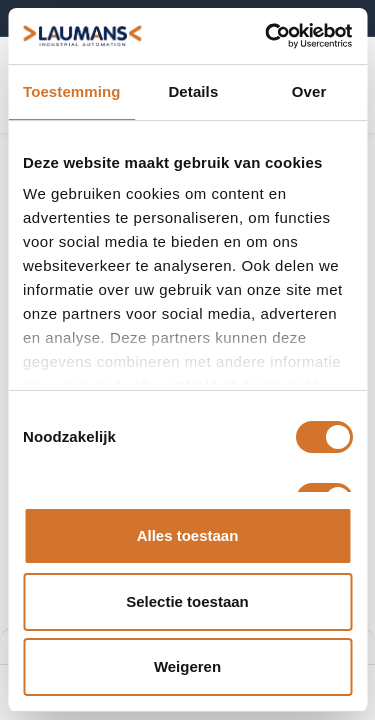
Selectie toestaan (187, 601)
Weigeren (187, 666)
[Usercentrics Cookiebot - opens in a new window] (267, 36)
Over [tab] (309, 91)
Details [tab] (193, 91)
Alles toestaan (188, 535)
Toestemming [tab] (72, 91)
